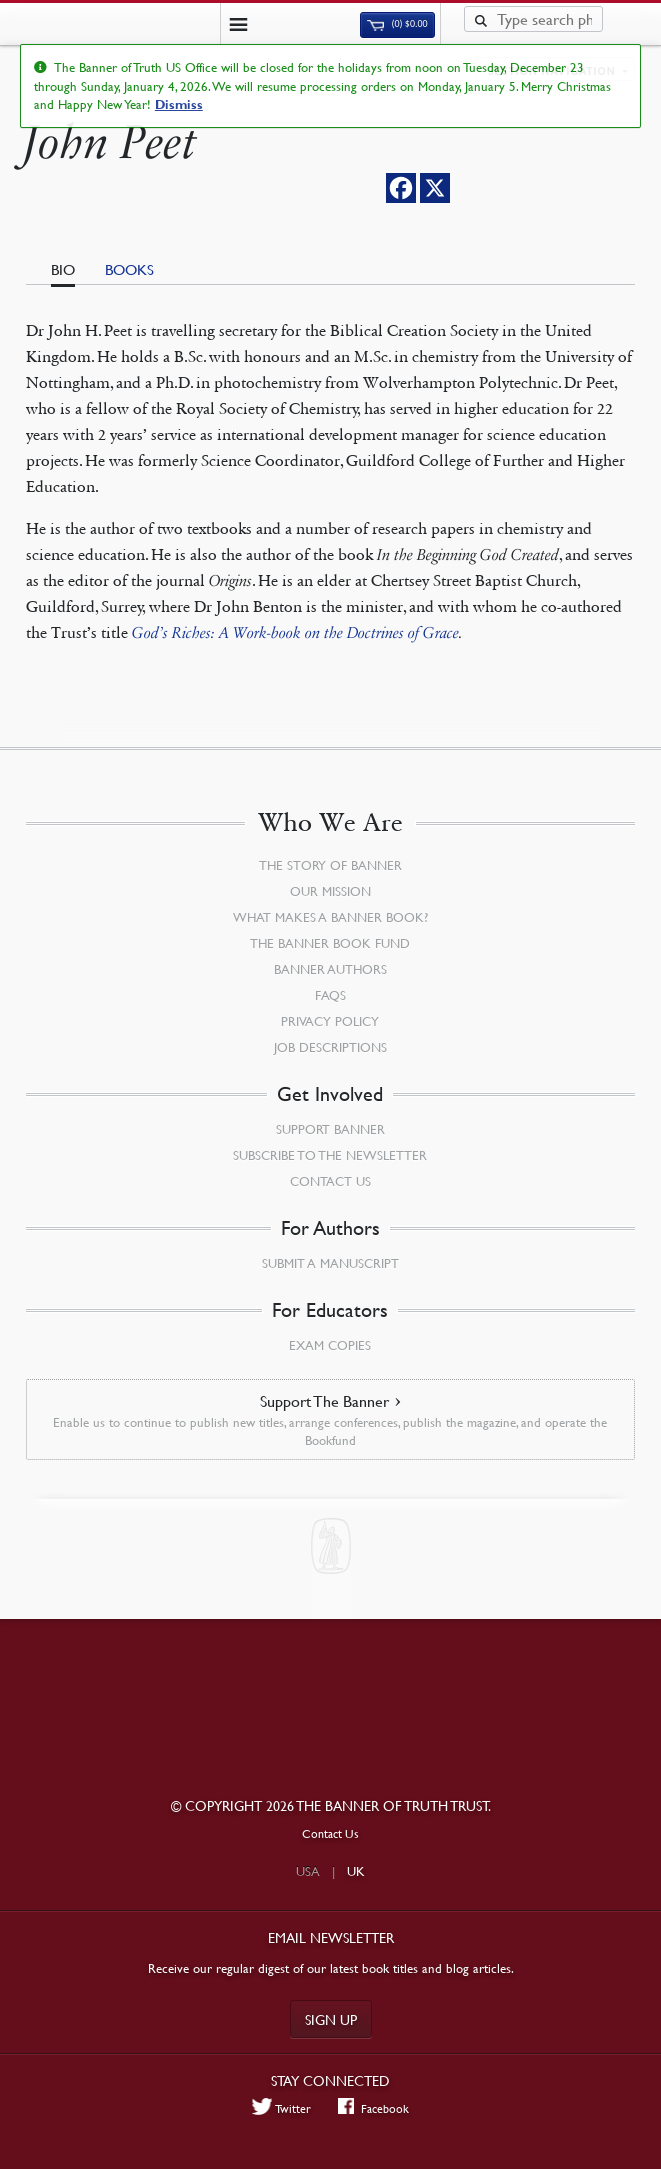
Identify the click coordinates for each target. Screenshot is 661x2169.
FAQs (330, 995)
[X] (435, 188)
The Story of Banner (330, 865)
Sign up (331, 2019)
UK (356, 1871)
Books (129, 269)
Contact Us (330, 1181)
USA (308, 1871)
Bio (63, 269)
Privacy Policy (330, 1021)
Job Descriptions (330, 1047)
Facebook (373, 2108)
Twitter (282, 2108)
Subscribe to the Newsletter (330, 1155)
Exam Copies (330, 1345)
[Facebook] (401, 188)
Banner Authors (330, 969)
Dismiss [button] (179, 105)
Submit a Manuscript (330, 1263)
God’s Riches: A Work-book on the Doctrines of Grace (295, 632)
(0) (397, 24)
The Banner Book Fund (330, 943)
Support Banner (330, 1129)
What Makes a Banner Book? (330, 917)
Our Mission (330, 891)
